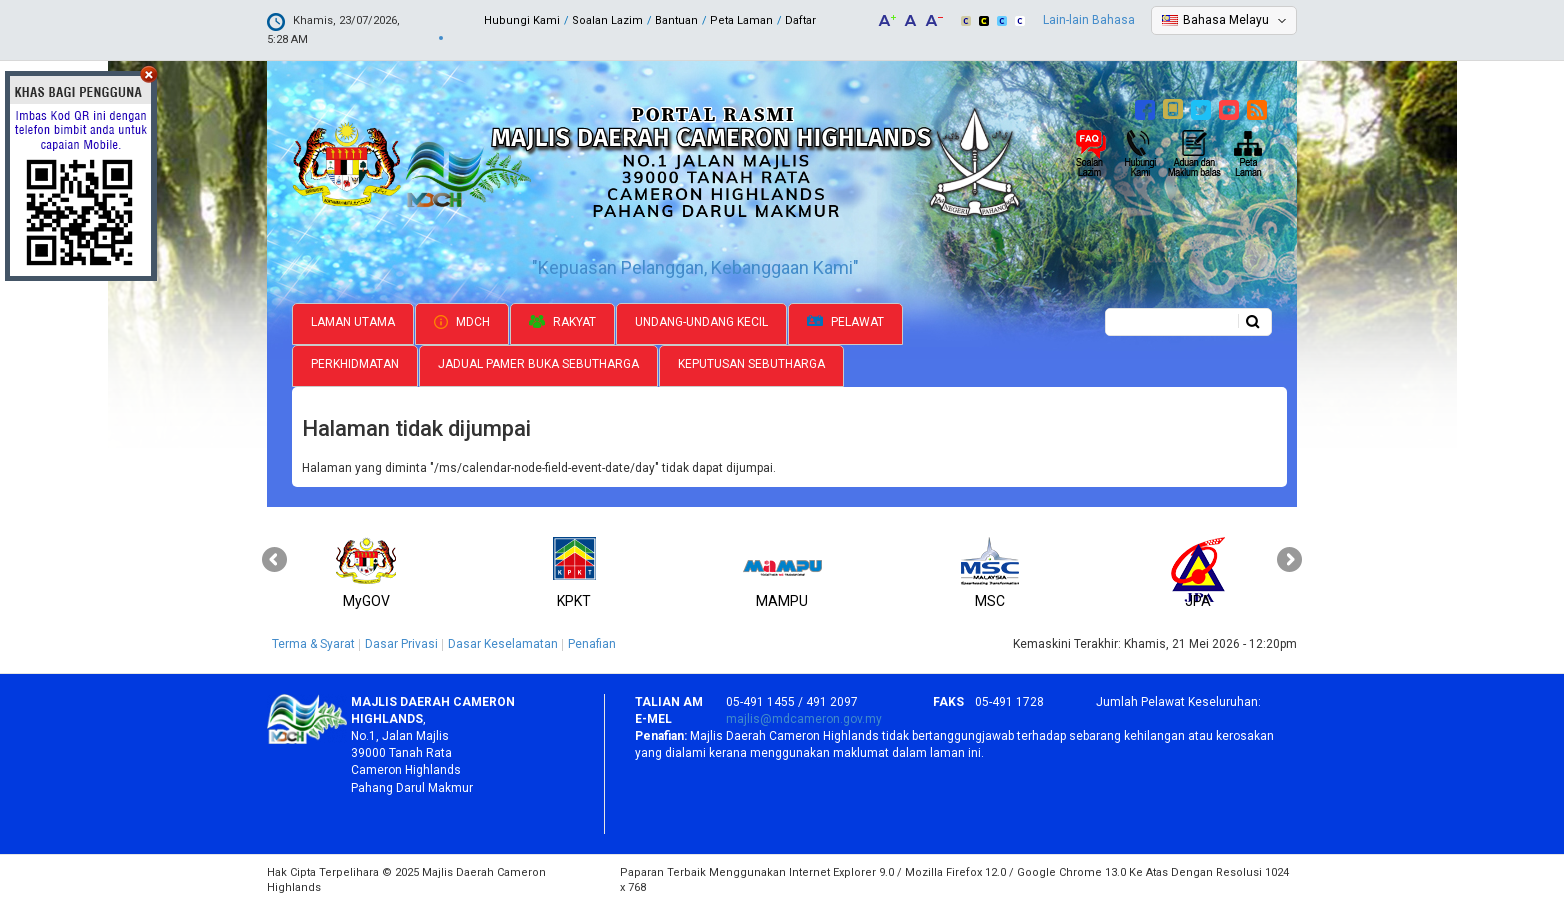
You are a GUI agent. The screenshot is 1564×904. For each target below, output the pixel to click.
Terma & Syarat (313, 642)
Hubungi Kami (522, 20)
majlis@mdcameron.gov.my (804, 717)
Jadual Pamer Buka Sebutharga (538, 362)
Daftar (800, 20)
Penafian (592, 642)
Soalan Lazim (607, 20)
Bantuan (676, 20)
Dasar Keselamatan (503, 642)
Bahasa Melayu (1226, 20)
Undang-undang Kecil (701, 320)
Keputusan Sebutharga (751, 362)
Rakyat (562, 320)
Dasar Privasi (401, 642)
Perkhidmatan (355, 362)
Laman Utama (353, 320)
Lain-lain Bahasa (1089, 20)
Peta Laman (741, 20)
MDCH (462, 320)
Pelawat (845, 320)
